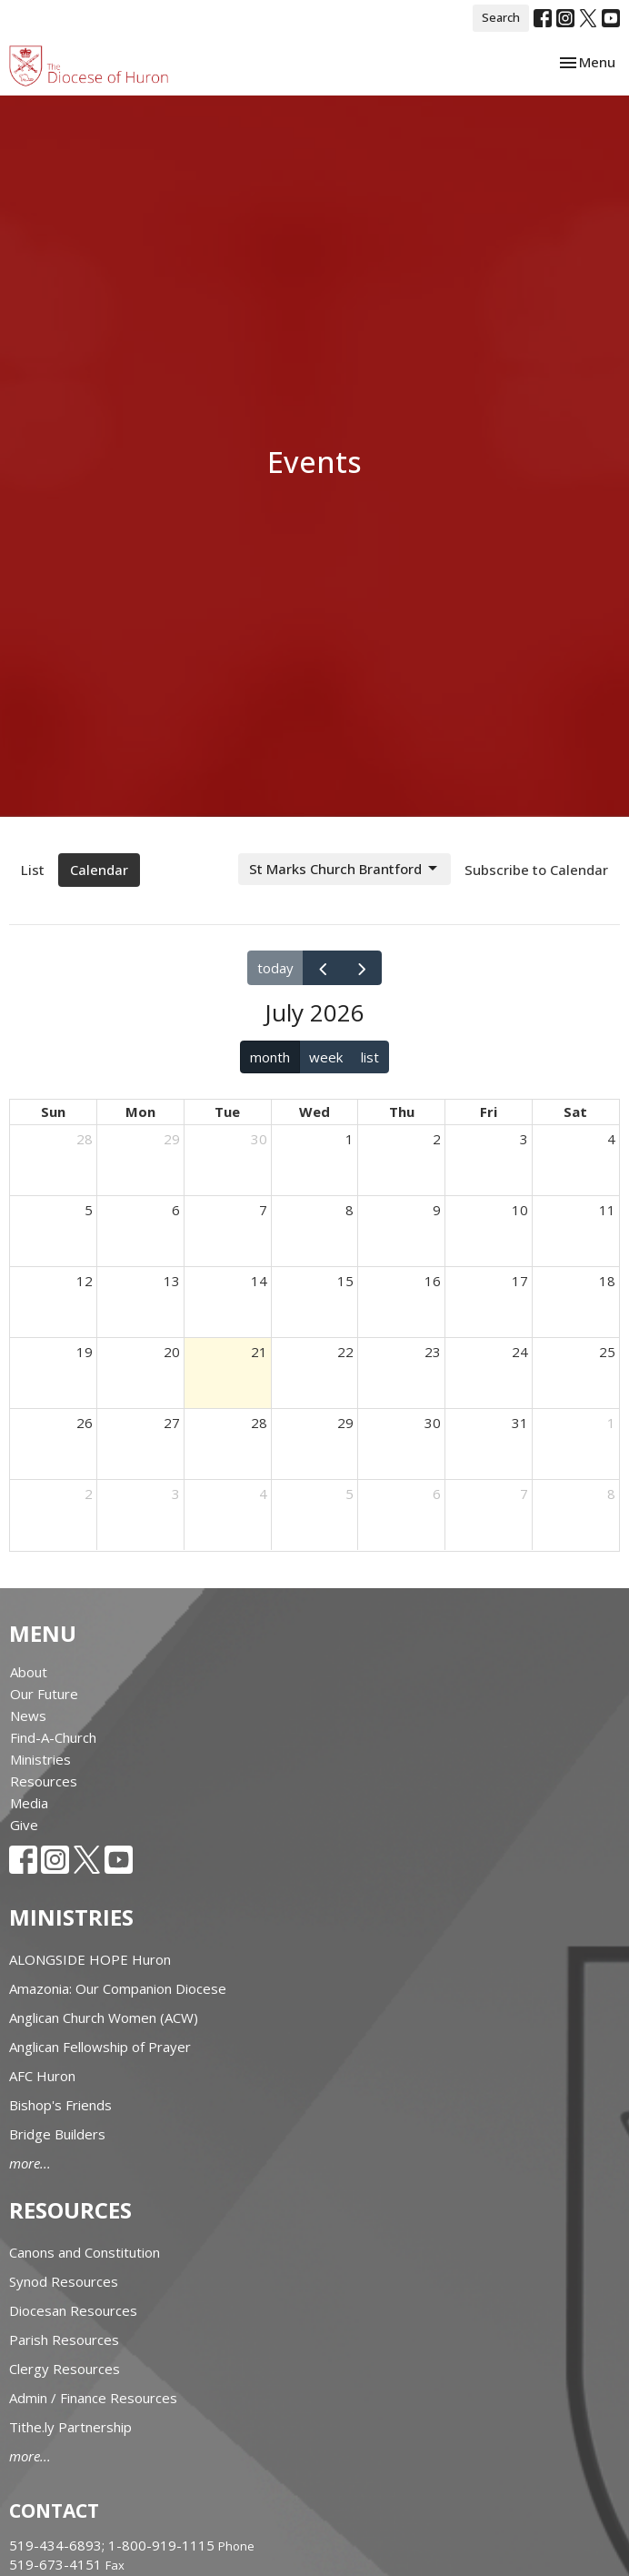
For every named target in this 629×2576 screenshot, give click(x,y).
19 (84, 1352)
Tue (227, 1111)
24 (520, 1352)
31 (520, 1423)
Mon (140, 1111)
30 (259, 1139)
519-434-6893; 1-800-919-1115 (113, 2545)
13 (172, 1281)
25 (607, 1352)
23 (432, 1352)
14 (259, 1281)
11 (607, 1210)
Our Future (44, 1694)
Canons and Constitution (84, 2252)
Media (29, 1803)
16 (432, 1281)
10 (520, 1210)
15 (345, 1281)
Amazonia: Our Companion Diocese (117, 1988)
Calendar (99, 869)
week (326, 1057)
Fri (488, 1111)
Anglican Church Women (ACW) (103, 2017)
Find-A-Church (53, 1737)
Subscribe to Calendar (536, 869)
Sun (53, 1111)
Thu (401, 1111)
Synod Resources (63, 2281)
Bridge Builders (57, 2134)
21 (259, 1352)
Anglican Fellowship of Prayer (100, 2047)
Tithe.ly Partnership (70, 2427)
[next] (362, 968)
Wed (314, 1111)
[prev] (323, 968)
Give (24, 1825)
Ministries (40, 1759)
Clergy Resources (64, 2369)
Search (501, 17)
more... (30, 2163)
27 (172, 1423)
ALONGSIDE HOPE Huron (90, 1959)
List (33, 869)
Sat (575, 1111)
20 (172, 1352)
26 (84, 1423)
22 (345, 1352)
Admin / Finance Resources (93, 2398)
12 (84, 1281)
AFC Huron (42, 2076)
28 (84, 1139)
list (370, 1057)
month (270, 1057)
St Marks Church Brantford (344, 869)
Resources (43, 1781)
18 (607, 1281)
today (275, 968)
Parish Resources (64, 2339)
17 (520, 1281)
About (28, 1672)
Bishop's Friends (60, 2105)
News (28, 1715)
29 (172, 1139)
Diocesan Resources (73, 2310)
